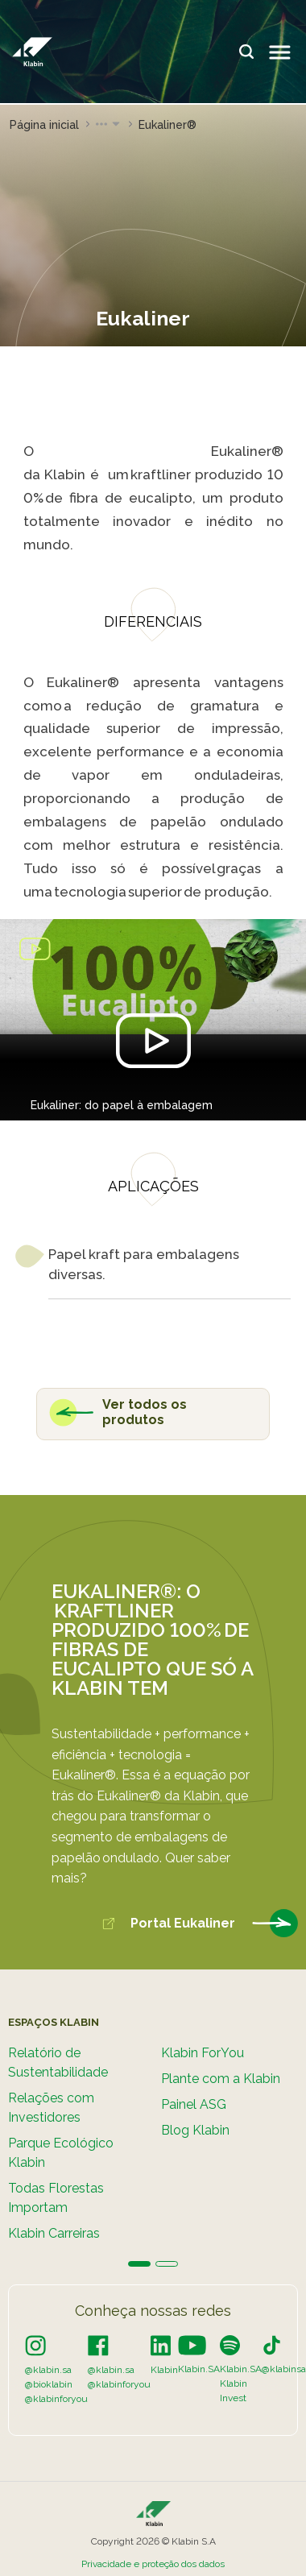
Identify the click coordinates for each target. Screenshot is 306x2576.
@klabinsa (284, 2369)
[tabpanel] (76, 2135)
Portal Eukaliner (200, 1924)
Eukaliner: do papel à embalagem (122, 1105)
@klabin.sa (48, 2369)
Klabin (164, 2369)
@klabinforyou (56, 2398)
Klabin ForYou (202, 2052)
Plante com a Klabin (220, 2077)
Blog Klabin (195, 2129)
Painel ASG (193, 2103)
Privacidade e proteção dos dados (153, 2564)
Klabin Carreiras (54, 2232)
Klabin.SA (199, 2369)
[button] (109, 124)
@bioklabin (48, 2384)
